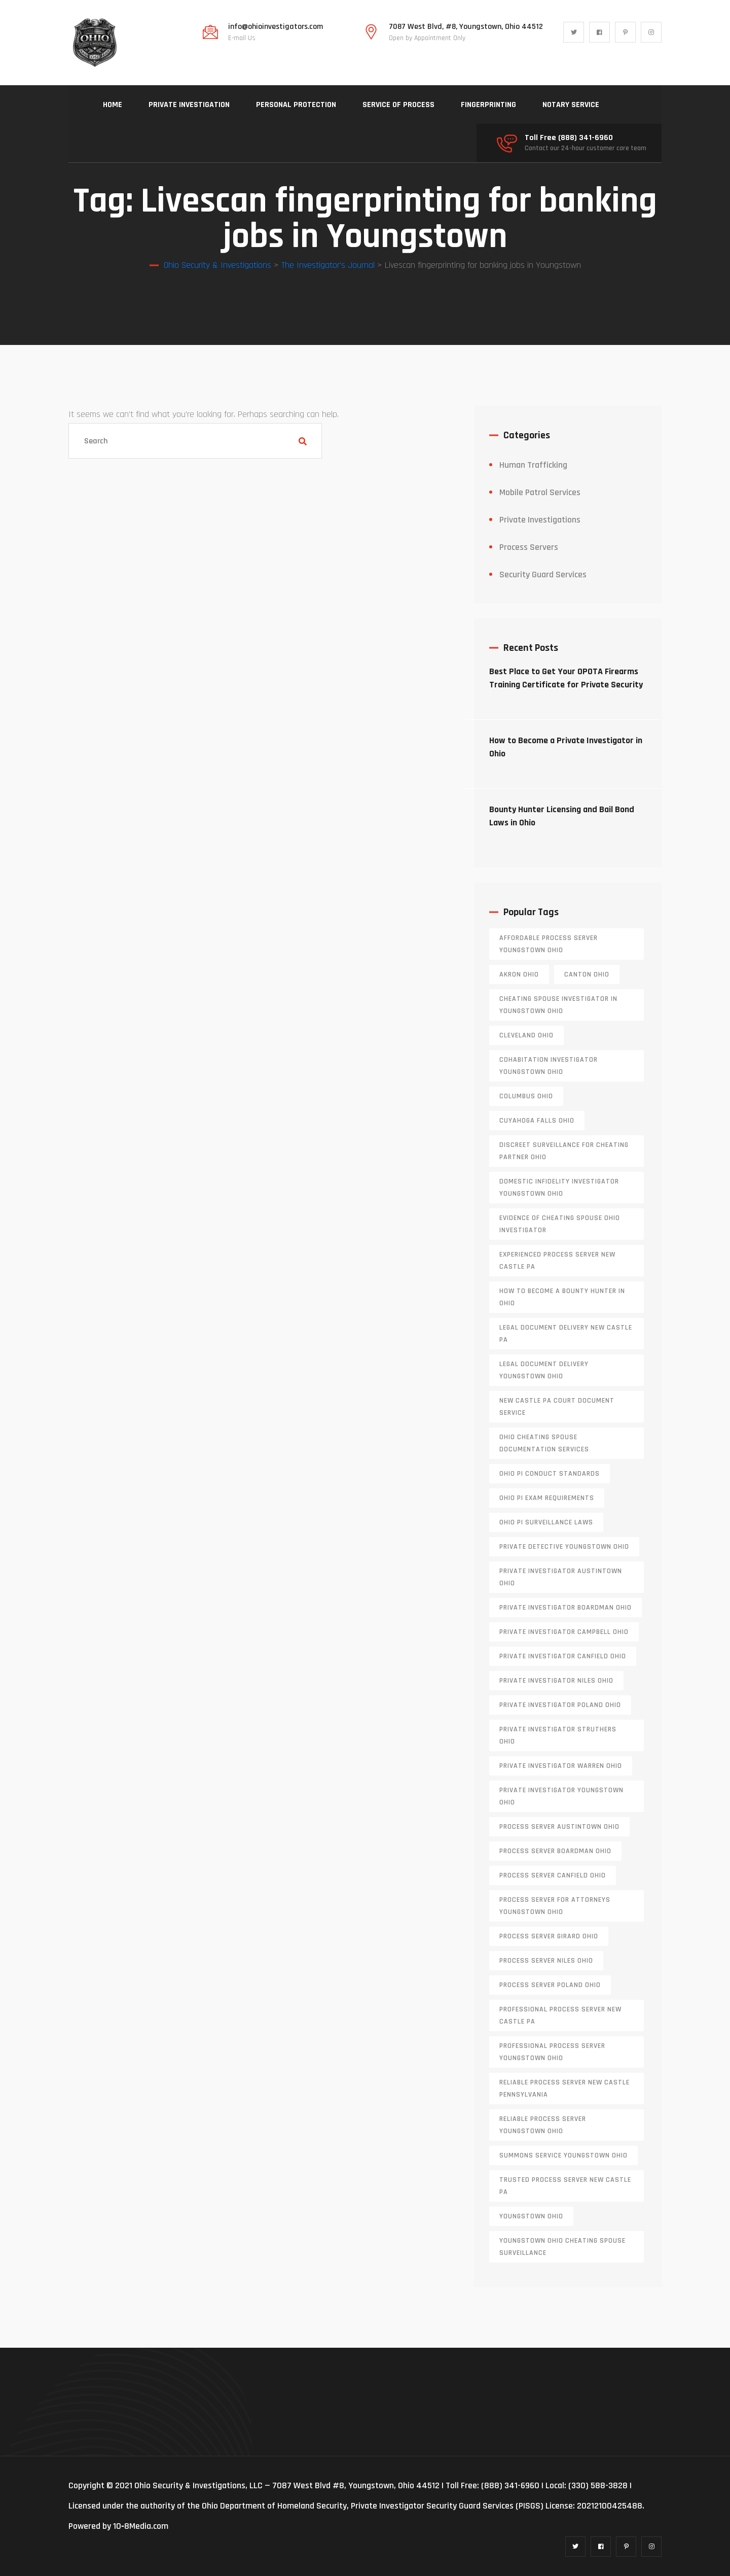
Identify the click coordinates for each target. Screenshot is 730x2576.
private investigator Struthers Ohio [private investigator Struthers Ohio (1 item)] (557, 1735)
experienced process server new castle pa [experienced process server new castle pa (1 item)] (557, 1260)
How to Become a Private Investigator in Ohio (565, 747)
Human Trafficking (533, 465)
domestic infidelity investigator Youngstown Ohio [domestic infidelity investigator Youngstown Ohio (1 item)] (559, 1187)
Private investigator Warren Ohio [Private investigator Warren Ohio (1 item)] (560, 1765)
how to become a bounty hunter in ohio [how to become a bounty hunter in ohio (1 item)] (562, 1297)
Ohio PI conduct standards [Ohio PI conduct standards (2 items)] (549, 1473)
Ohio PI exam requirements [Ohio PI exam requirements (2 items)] (546, 1498)
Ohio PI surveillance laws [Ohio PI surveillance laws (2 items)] (546, 1522)
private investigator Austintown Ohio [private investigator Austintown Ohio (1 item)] (560, 1577)
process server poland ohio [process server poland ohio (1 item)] (550, 1985)
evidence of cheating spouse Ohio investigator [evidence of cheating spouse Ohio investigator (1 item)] (559, 1224)
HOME (112, 104)
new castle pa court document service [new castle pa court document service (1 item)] (556, 1406)
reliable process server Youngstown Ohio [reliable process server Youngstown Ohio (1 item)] (542, 2125)
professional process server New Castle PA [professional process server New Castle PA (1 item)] (560, 2015)
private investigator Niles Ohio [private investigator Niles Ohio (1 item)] (556, 1680)
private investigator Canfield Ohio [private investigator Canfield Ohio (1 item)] (562, 1656)
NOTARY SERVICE (570, 104)
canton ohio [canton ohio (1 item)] (586, 974)
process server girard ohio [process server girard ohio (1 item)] (548, 1936)
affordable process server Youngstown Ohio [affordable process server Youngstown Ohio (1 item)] (548, 944)
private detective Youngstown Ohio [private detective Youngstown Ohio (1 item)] (564, 1546)
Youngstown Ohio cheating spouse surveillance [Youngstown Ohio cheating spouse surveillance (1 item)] (562, 2246)
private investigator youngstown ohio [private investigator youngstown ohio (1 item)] (561, 1796)
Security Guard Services (543, 574)
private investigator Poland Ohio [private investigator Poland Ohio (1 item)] (560, 1705)
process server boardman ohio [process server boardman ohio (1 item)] (555, 1851)
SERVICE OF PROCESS (398, 104)
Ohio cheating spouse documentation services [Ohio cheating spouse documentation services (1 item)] (544, 1443)
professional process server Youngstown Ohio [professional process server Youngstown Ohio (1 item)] (552, 2052)
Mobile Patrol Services (539, 492)
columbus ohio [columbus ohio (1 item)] (526, 1096)
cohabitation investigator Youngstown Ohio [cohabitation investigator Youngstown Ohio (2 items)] (548, 1065)
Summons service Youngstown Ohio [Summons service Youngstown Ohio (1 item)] (563, 2155)
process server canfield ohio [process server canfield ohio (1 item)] (552, 1875)
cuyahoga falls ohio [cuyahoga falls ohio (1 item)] (536, 1120)
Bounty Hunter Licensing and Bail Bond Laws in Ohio (561, 816)
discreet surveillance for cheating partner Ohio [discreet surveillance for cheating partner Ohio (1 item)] (564, 1151)
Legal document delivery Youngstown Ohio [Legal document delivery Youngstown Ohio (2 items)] (544, 1370)
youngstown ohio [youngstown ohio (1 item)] (531, 2216)
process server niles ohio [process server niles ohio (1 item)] (546, 1960)
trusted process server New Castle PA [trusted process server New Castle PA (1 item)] (565, 2186)
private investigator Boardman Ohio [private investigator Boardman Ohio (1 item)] (565, 1607)
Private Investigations (539, 520)
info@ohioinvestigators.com (275, 27)
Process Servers (528, 547)
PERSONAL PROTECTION (296, 104)
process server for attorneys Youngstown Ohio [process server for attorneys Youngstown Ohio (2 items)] (554, 1906)
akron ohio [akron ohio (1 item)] (519, 974)
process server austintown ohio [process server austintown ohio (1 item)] (559, 1826)
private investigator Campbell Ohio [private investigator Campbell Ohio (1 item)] (564, 1632)
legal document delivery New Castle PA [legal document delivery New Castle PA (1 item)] (565, 1333)
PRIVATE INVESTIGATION (189, 104)
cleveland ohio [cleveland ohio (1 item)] (526, 1035)
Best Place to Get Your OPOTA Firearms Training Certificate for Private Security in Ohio (566, 685)
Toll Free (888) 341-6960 (569, 138)
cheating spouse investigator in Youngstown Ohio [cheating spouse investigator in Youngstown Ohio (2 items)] (558, 1005)
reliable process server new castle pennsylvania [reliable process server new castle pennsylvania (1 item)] (564, 2088)
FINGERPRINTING (488, 104)
